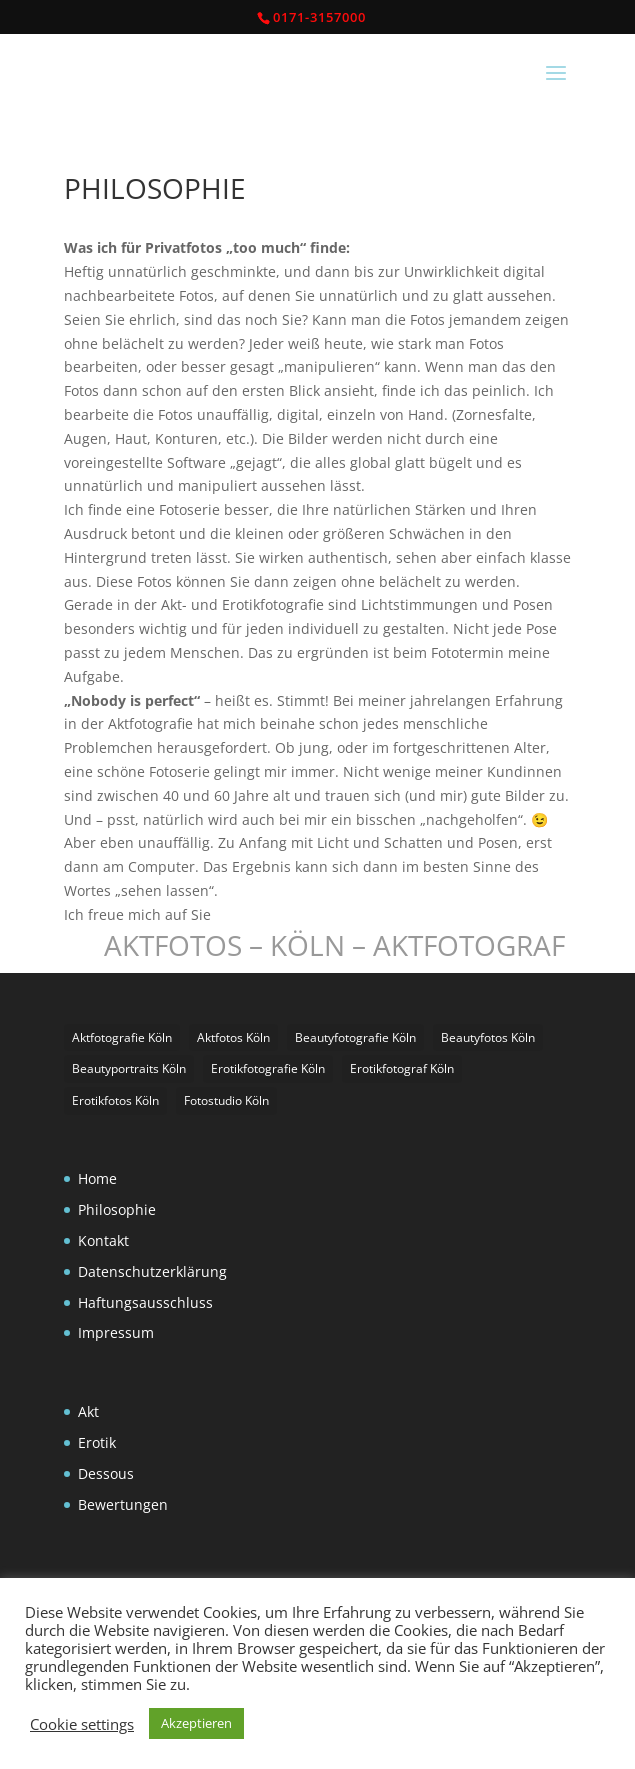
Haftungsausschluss (145, 1302)
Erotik (97, 1442)
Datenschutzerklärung (152, 1271)
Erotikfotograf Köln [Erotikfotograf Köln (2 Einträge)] (402, 1068)
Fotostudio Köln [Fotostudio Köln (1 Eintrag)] (226, 1100)
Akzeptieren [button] (196, 1723)
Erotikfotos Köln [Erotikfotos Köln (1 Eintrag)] (115, 1100)
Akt (88, 1411)
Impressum (116, 1332)
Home (97, 1178)
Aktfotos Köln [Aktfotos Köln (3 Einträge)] (233, 1037)
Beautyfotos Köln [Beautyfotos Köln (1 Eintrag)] (488, 1037)
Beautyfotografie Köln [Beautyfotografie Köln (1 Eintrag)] (355, 1037)
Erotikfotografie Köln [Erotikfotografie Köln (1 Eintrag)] (268, 1068)
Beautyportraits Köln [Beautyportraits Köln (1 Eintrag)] (129, 1068)
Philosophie (117, 1209)
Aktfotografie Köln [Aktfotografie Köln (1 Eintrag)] (122, 1037)
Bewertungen (123, 1504)
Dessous (106, 1473)
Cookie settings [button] (82, 1724)
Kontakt (103, 1240)
